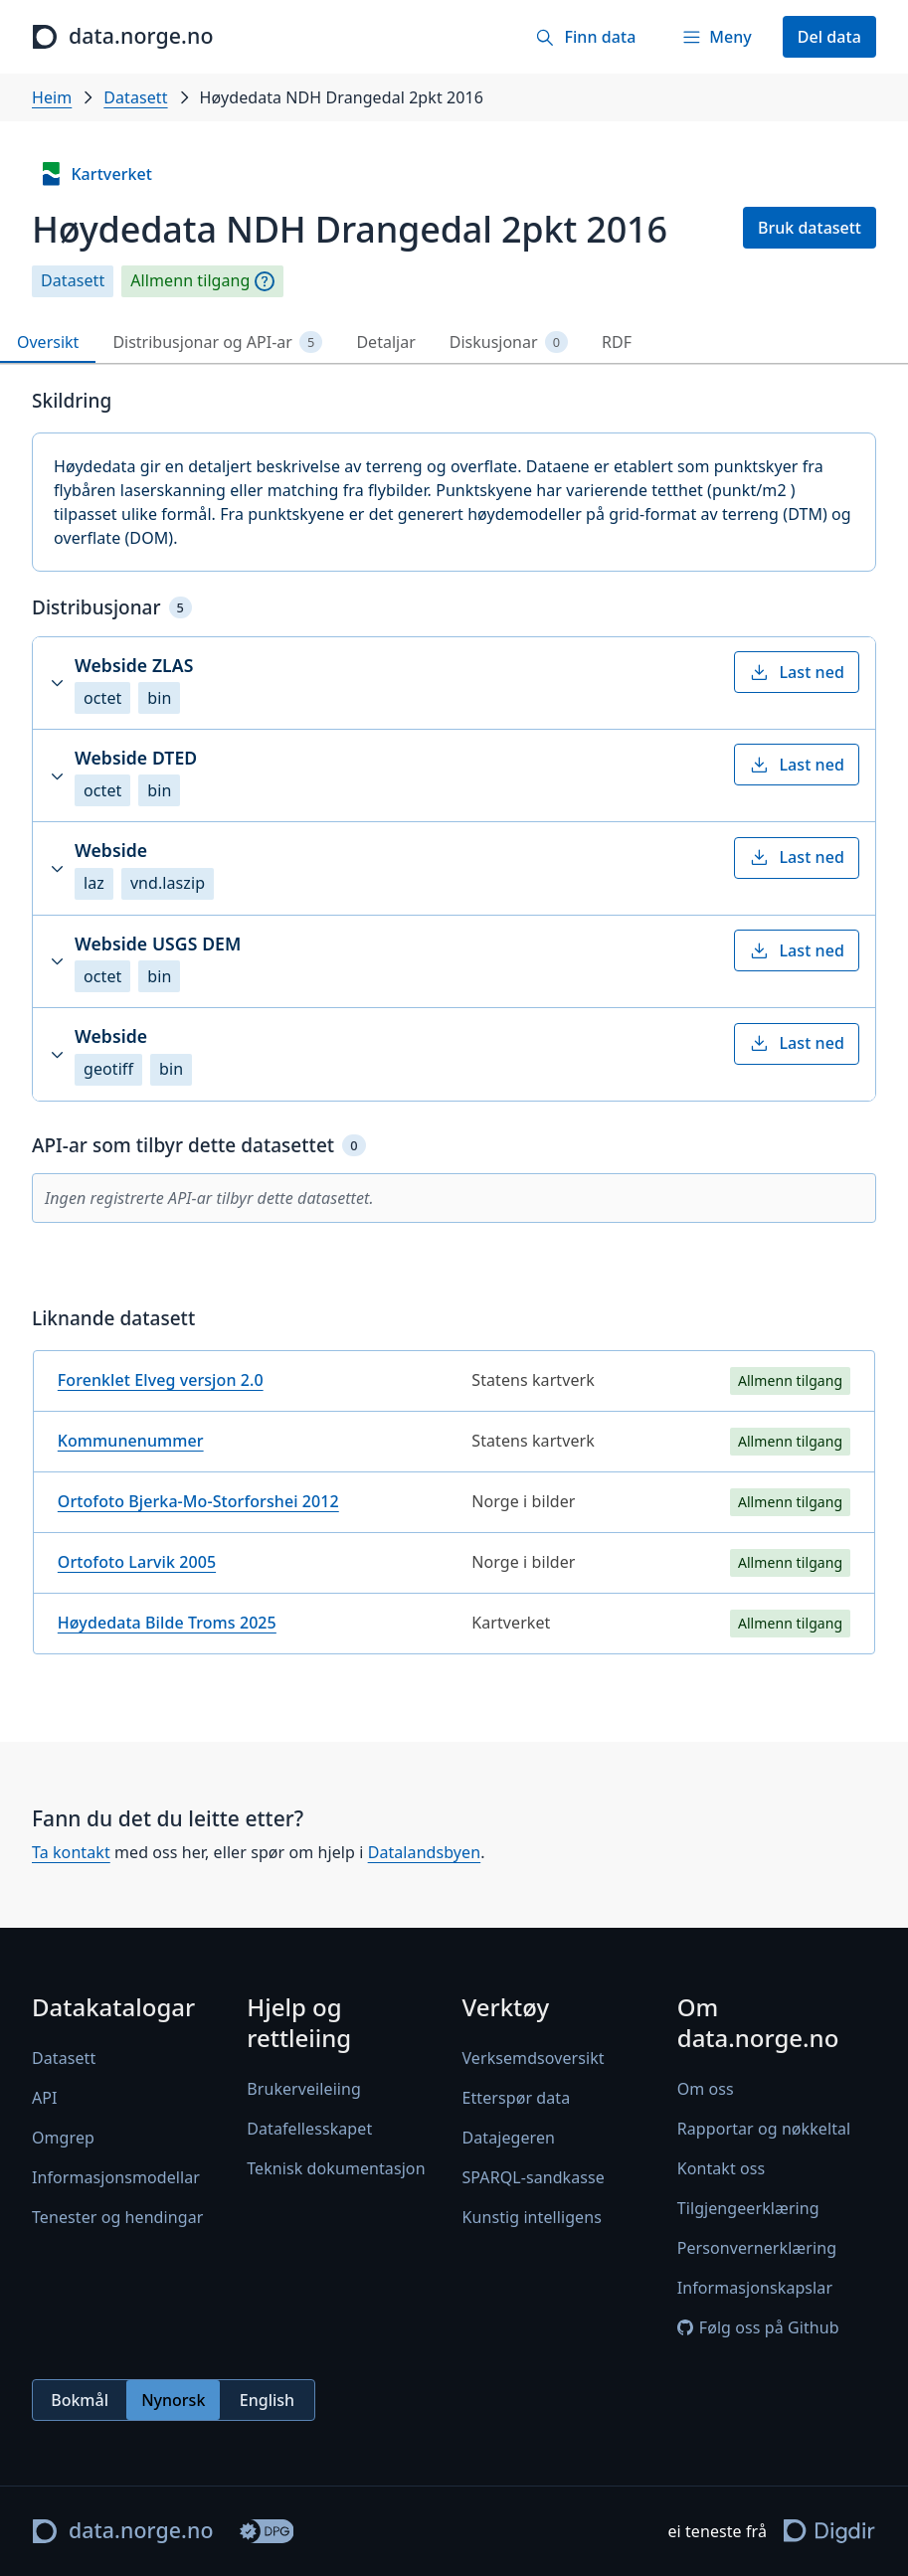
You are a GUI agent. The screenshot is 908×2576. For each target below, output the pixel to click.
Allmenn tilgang (190, 280)
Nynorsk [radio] (173, 2400)
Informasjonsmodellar (116, 2177)
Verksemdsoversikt (533, 2058)
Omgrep (63, 2137)
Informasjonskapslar (754, 2289)
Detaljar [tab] (385, 342)
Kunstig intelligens (532, 2217)
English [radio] (267, 2400)
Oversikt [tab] (48, 342)
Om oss (705, 2090)
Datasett (135, 97)
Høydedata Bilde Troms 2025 (167, 1622)
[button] (454, 683)
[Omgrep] (264, 281)
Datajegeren (509, 2137)
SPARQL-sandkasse (533, 2177)
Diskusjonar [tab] (509, 342)
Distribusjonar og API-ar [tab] (217, 342)
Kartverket (95, 174)
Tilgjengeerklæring (748, 2209)
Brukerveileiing (304, 2090)
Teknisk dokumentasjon (336, 2169)
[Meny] (716, 37)
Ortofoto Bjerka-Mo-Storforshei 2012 (198, 1501)
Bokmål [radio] (79, 2400)
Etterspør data (516, 2098)
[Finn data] (585, 37)
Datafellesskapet (309, 2130)
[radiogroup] (173, 2401)
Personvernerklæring (756, 2249)
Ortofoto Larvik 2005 (137, 1562)
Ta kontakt (71, 1852)
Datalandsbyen (424, 1852)
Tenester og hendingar (117, 2217)
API (45, 2098)
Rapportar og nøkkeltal (764, 2130)
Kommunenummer (131, 1441)
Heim (52, 97)
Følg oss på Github (758, 2328)
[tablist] (454, 342)
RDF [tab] (617, 342)
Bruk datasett (809, 228)
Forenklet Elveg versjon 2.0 (161, 1380)
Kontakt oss (721, 2169)
